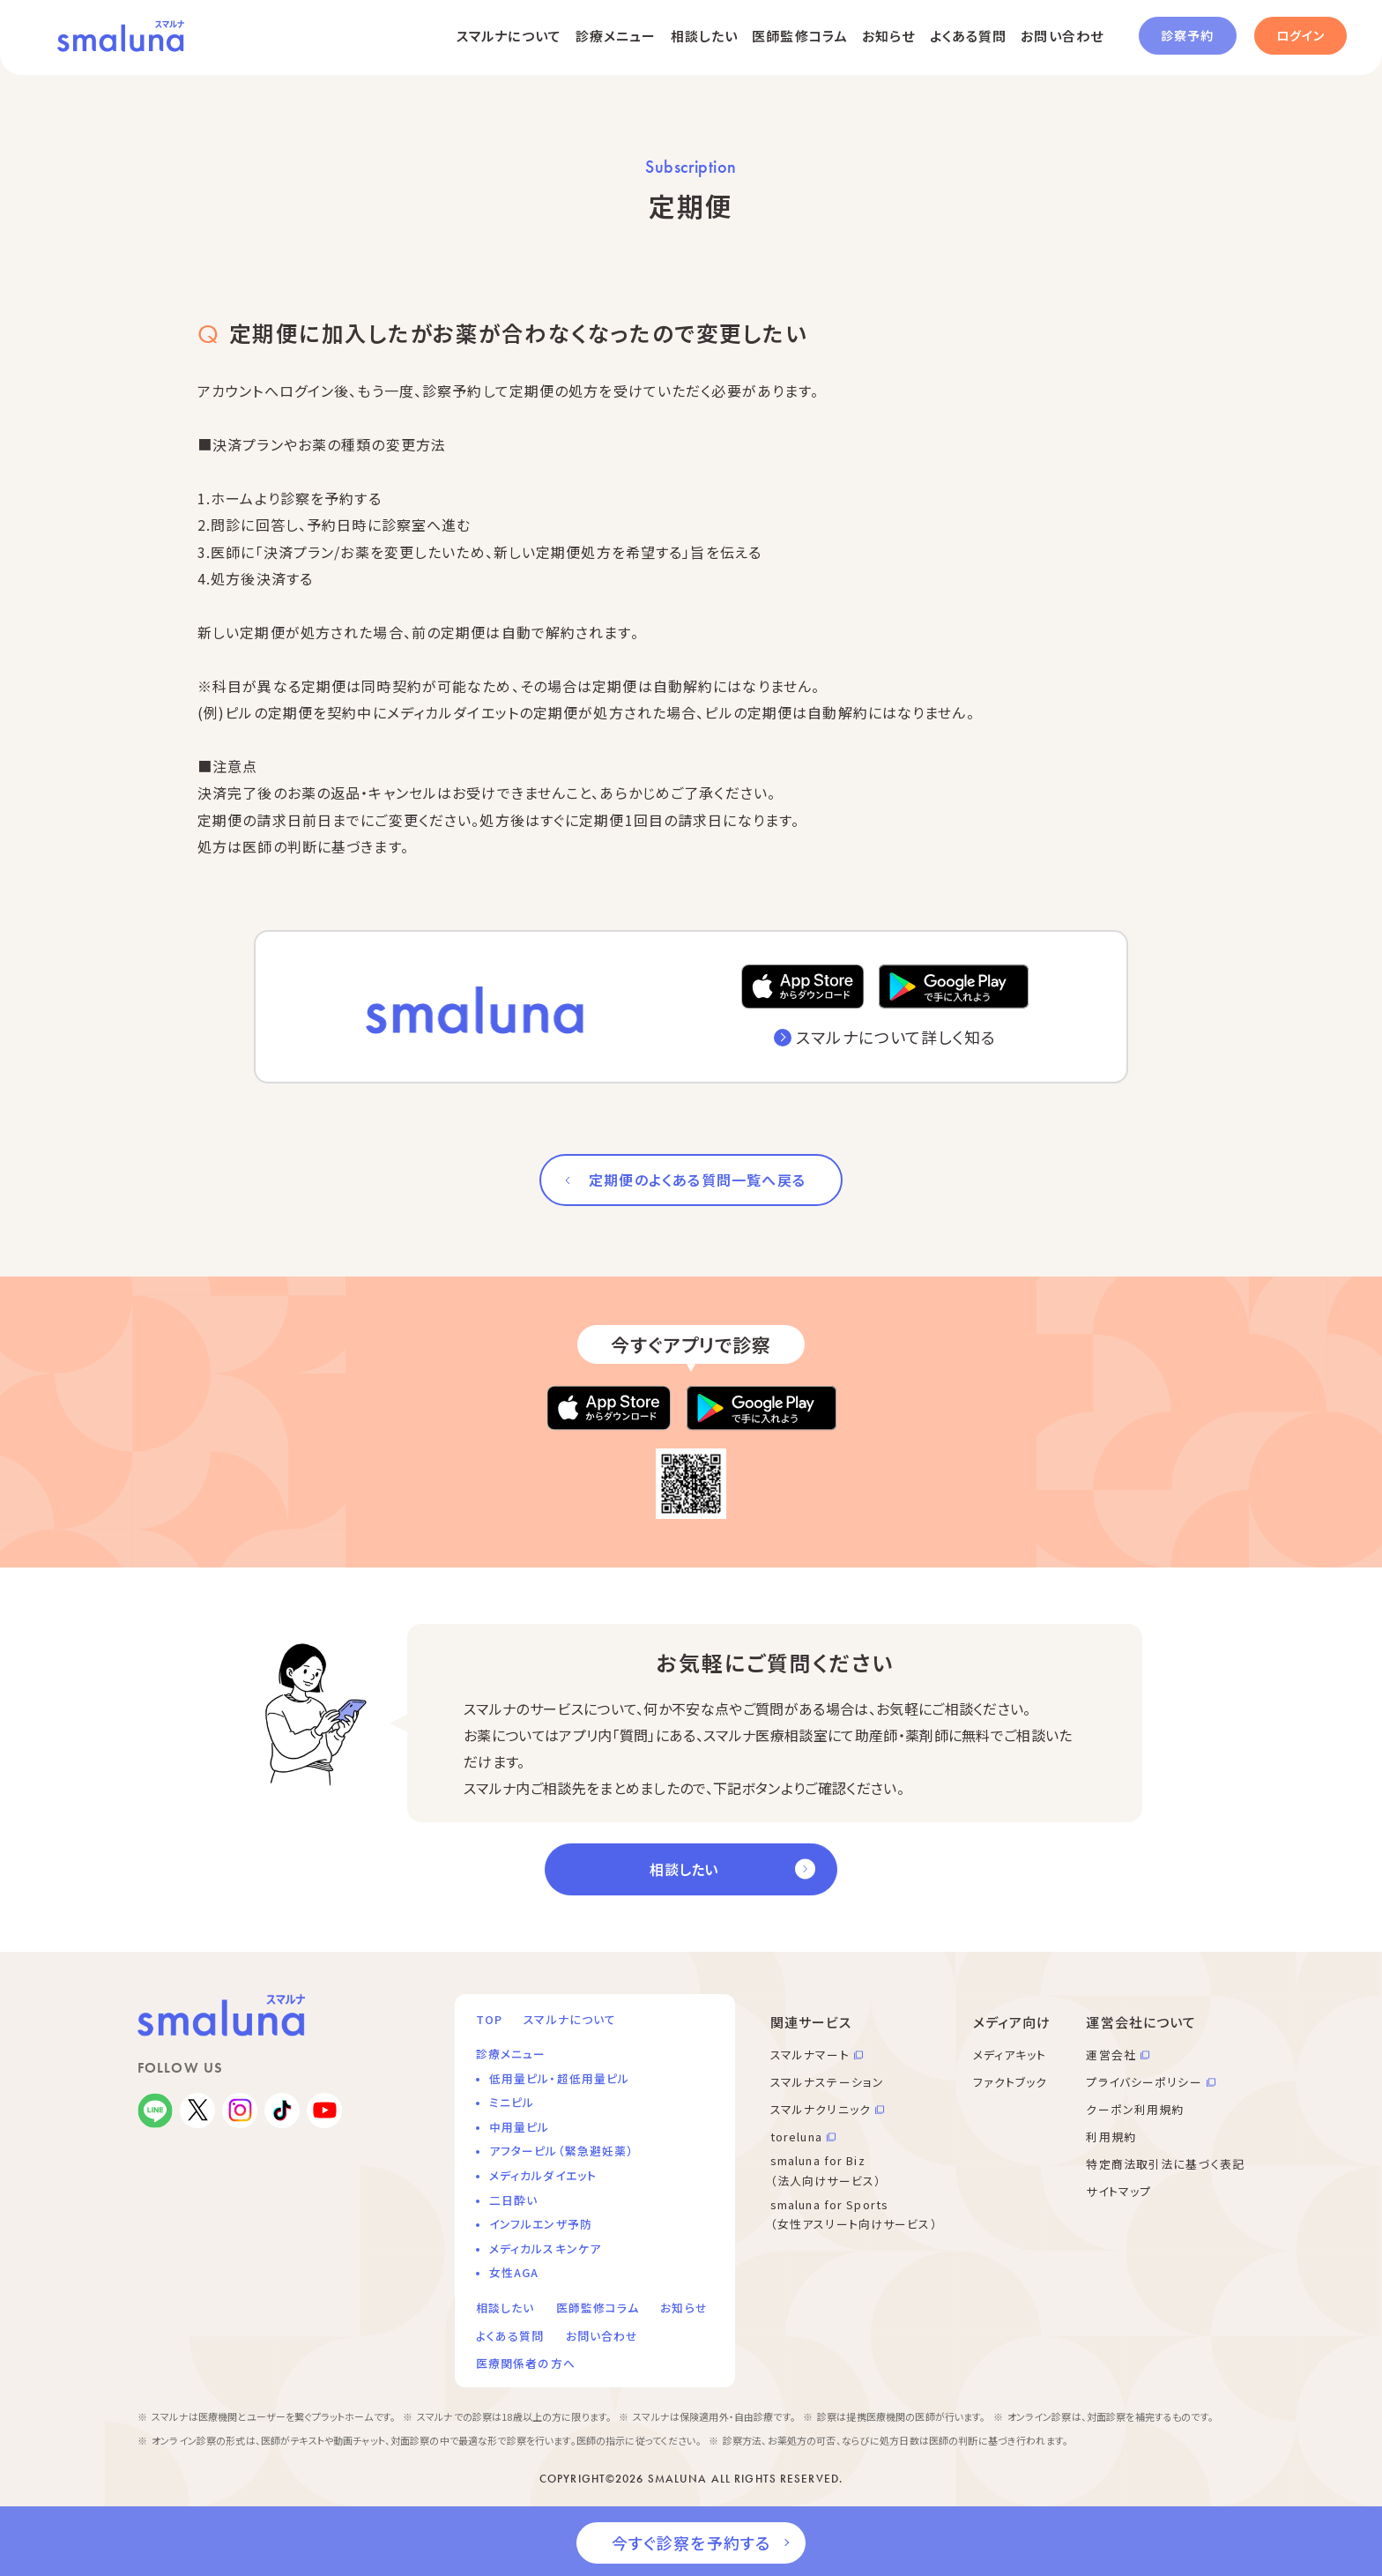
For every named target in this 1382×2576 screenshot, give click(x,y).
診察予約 (1187, 35)
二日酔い (513, 2200)
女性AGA (514, 2272)
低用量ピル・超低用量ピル (559, 2078)
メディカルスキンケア (545, 2248)
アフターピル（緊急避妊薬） (562, 2150)
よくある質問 (968, 35)
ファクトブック (1010, 2081)
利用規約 (1110, 2136)
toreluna (796, 2136)
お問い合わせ (1062, 35)
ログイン (1300, 35)
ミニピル (511, 2102)
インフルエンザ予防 (540, 2223)
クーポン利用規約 (1135, 2109)
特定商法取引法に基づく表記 (1165, 2163)
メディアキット (1010, 2054)
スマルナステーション (827, 2081)
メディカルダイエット (543, 2175)
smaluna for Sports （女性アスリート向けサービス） (854, 2214)
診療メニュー (616, 35)
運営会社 (1110, 2054)
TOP (489, 2019)
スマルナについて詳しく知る (896, 1036)
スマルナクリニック (820, 2109)
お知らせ (888, 35)
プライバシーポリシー (1143, 2081)
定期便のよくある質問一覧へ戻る (697, 1179)
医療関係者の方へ (526, 2363)
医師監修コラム (800, 35)
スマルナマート (810, 2054)
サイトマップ (1118, 2191)
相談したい (705, 35)
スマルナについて (509, 35)
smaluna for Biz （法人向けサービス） (825, 2170)
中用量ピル (519, 2126)
